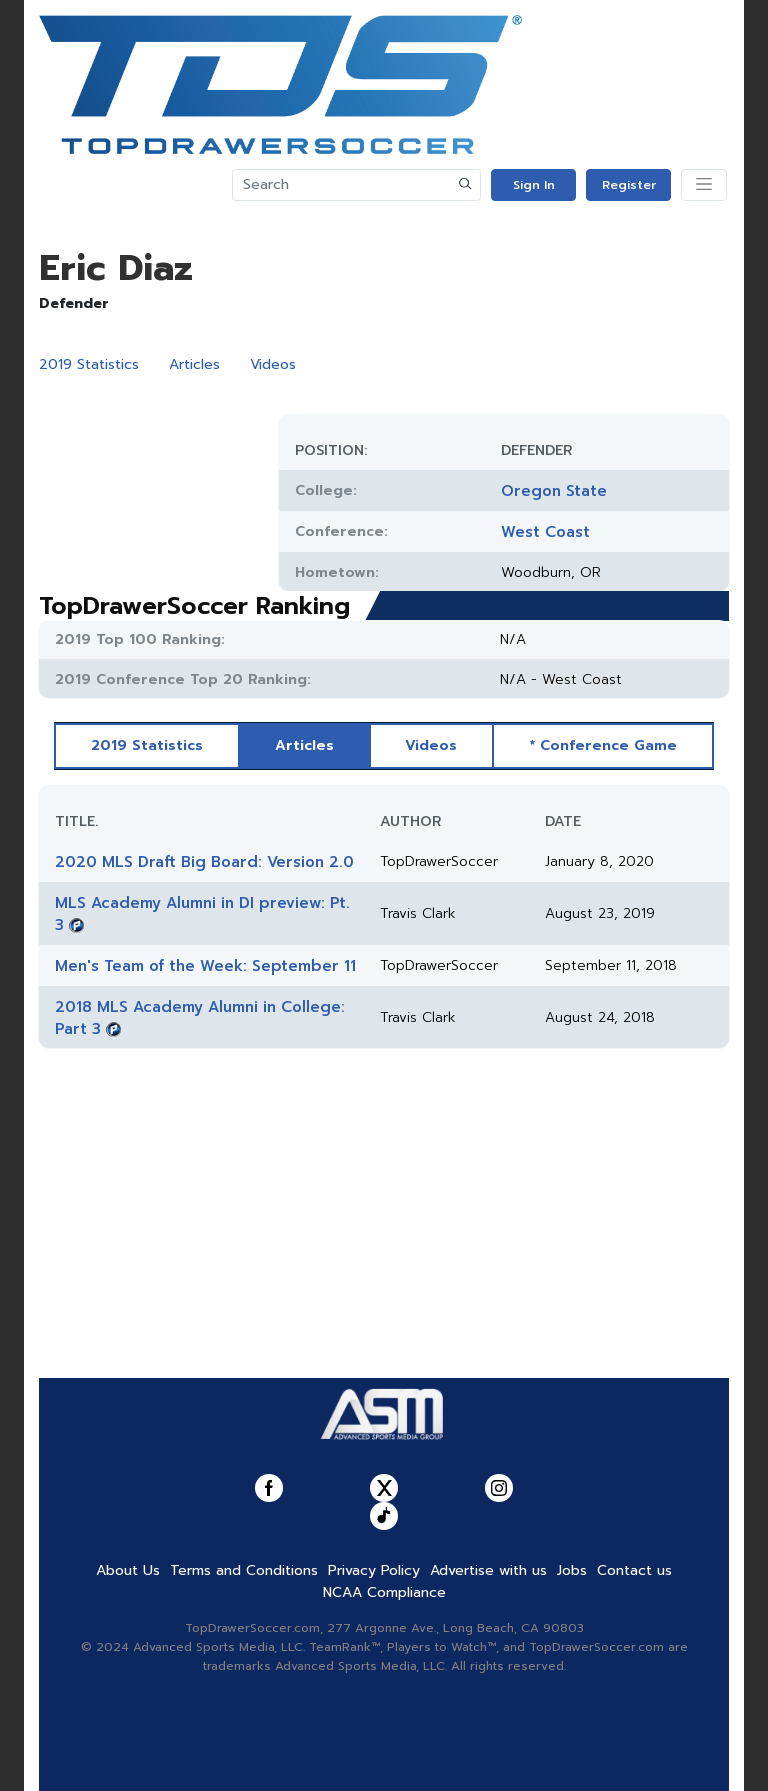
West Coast (545, 532)
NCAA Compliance (384, 1592)
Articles (194, 364)
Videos (273, 364)
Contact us (634, 1570)
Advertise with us (488, 1570)
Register (629, 185)
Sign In (534, 185)
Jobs (572, 1570)
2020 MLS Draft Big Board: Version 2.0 (204, 862)
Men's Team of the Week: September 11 (205, 966)
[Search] (342, 185)
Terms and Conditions (244, 1570)
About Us (128, 1570)
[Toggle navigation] (704, 185)
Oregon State (554, 491)
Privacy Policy (374, 1570)
